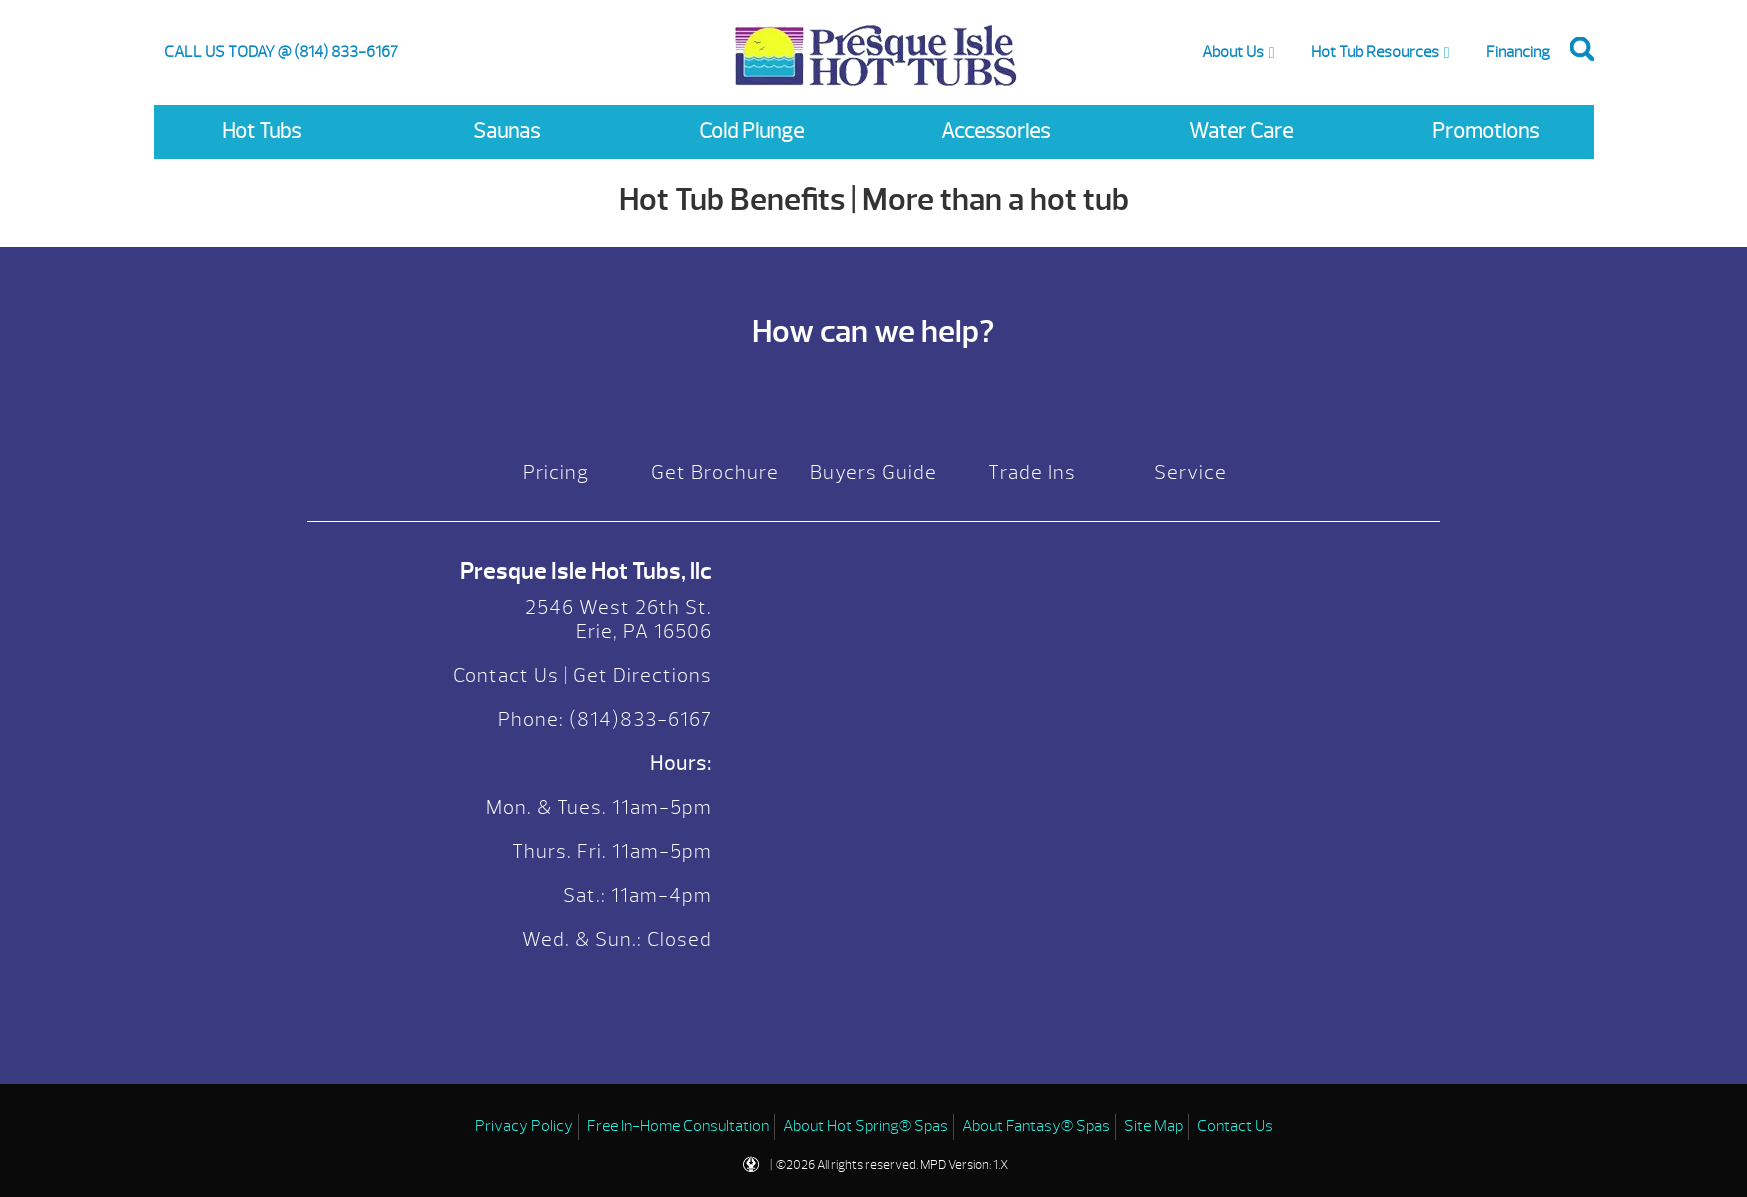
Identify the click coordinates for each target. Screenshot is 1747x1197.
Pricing (556, 472)
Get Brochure (715, 472)
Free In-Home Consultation (678, 1126)
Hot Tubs (261, 131)
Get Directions (642, 675)
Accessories (995, 131)
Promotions (1485, 131)
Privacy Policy (524, 1126)
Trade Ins (1032, 472)
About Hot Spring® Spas (865, 1126)
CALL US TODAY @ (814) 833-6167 (281, 52)
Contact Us (506, 675)
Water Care (1241, 131)
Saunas (506, 131)
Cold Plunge (751, 131)
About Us (1233, 52)
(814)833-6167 (638, 719)
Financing (1518, 52)
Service (1190, 472)
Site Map (1153, 1126)
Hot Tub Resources (1375, 52)
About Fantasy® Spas (1036, 1126)
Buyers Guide (873, 472)
